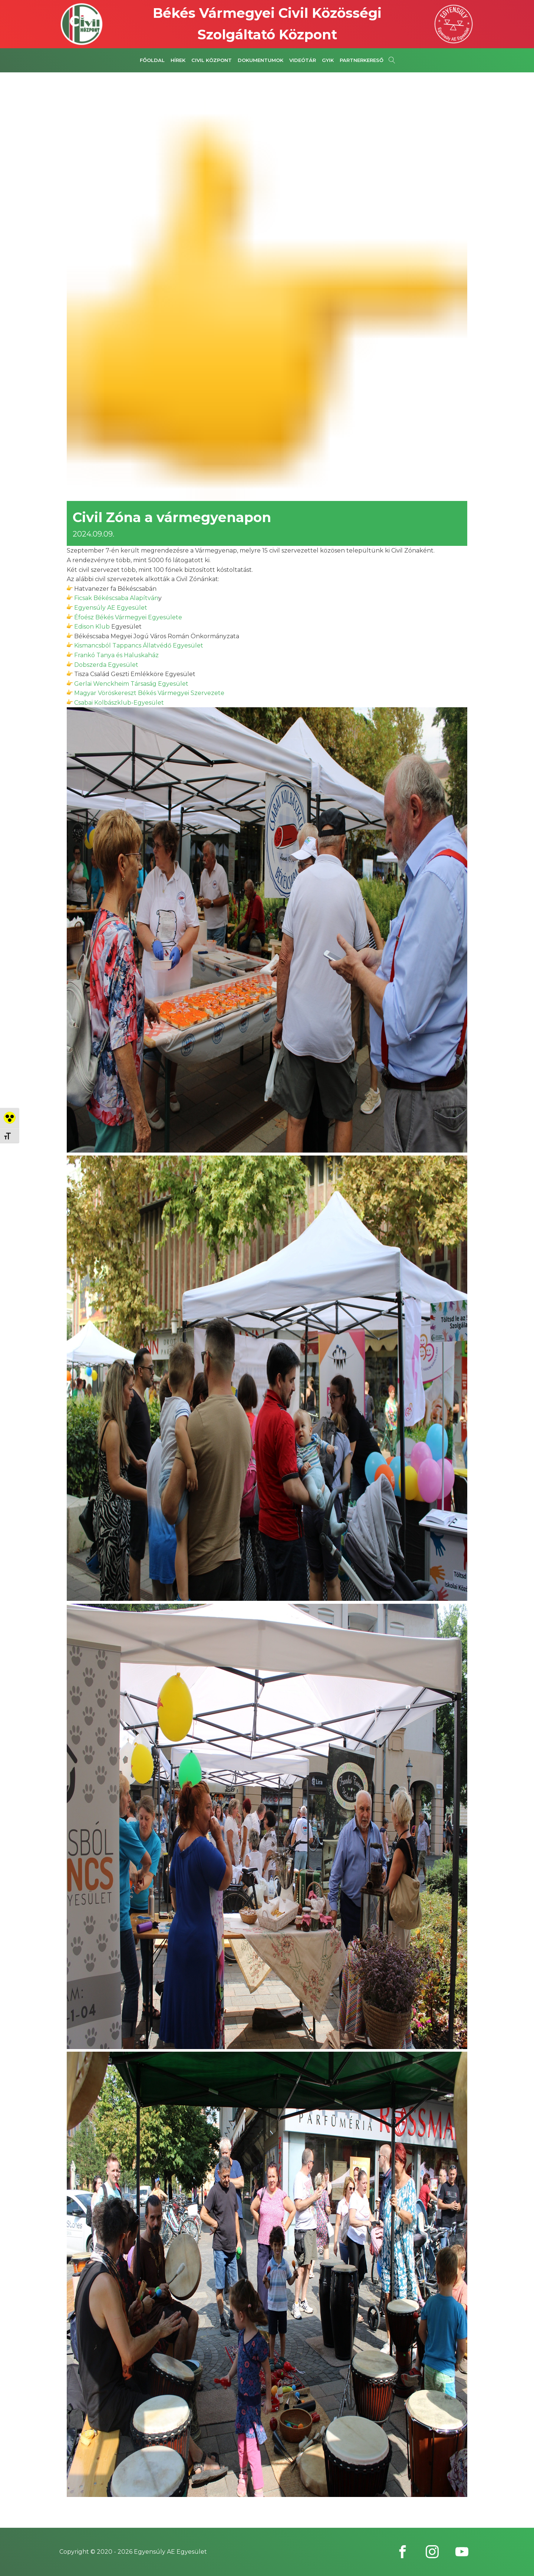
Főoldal (152, 60)
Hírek (178, 60)
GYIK (328, 60)
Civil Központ (211, 60)
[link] (115, 598)
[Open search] (392, 60)
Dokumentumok (260, 60)
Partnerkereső (361, 60)
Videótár (302, 60)
